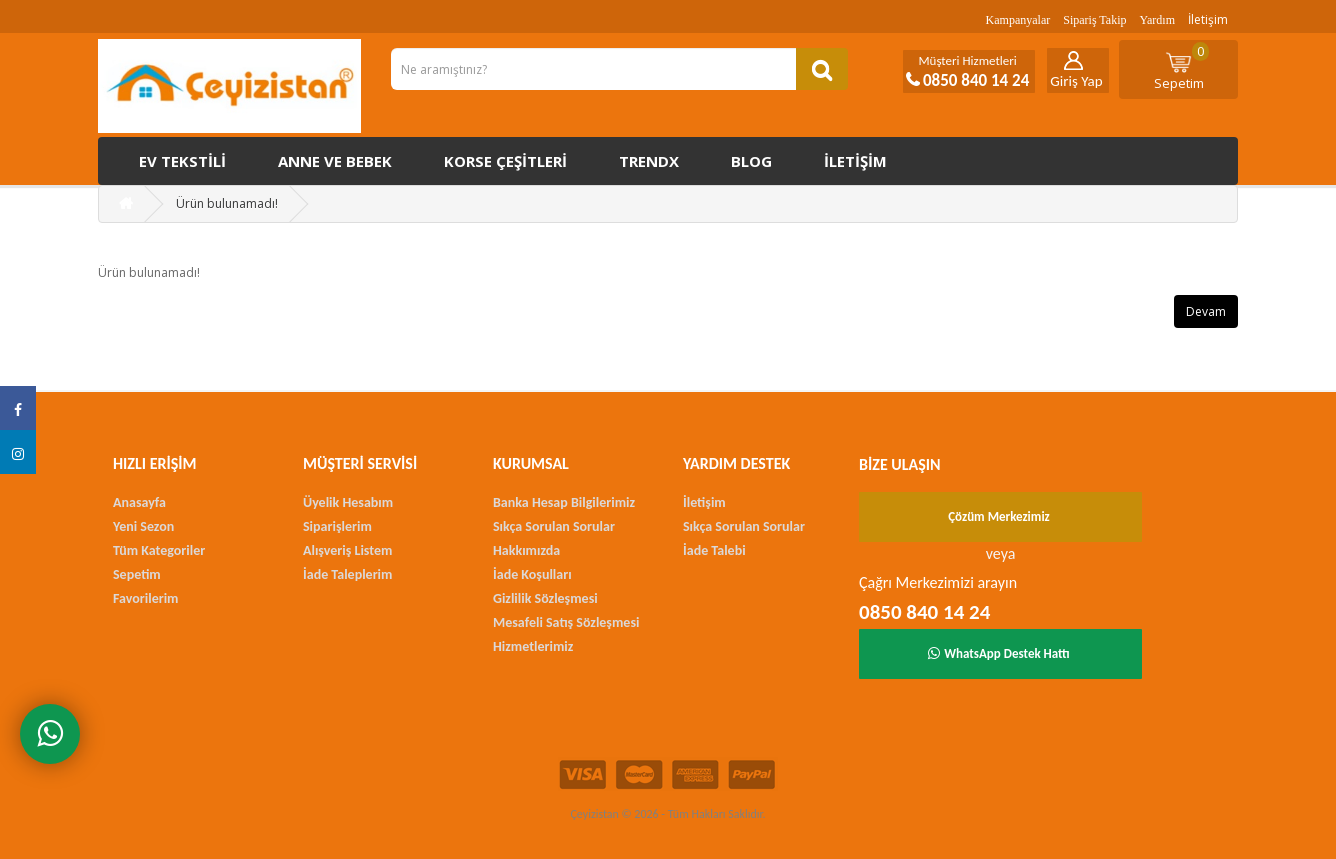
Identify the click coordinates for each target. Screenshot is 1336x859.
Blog (751, 161)
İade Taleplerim (347, 574)
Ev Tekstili (182, 161)
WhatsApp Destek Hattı (999, 653)
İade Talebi (714, 550)
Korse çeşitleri (505, 161)
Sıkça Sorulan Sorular (554, 526)
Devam (1206, 311)
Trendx (649, 161)
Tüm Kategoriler (159, 550)
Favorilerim (145, 598)
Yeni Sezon (143, 526)
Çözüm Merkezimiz (999, 516)
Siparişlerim (337, 526)
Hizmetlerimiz (533, 646)
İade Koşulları (532, 574)
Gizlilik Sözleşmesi (545, 598)
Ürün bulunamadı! (227, 203)
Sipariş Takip (1094, 20)
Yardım (1157, 20)
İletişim (1208, 19)
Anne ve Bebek (335, 161)
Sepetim (1182, 67)
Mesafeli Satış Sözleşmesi (566, 622)
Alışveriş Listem (347, 550)
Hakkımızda (526, 550)
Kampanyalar (1018, 20)
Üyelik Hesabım (348, 502)
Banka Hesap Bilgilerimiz (564, 502)
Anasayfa (139, 502)
